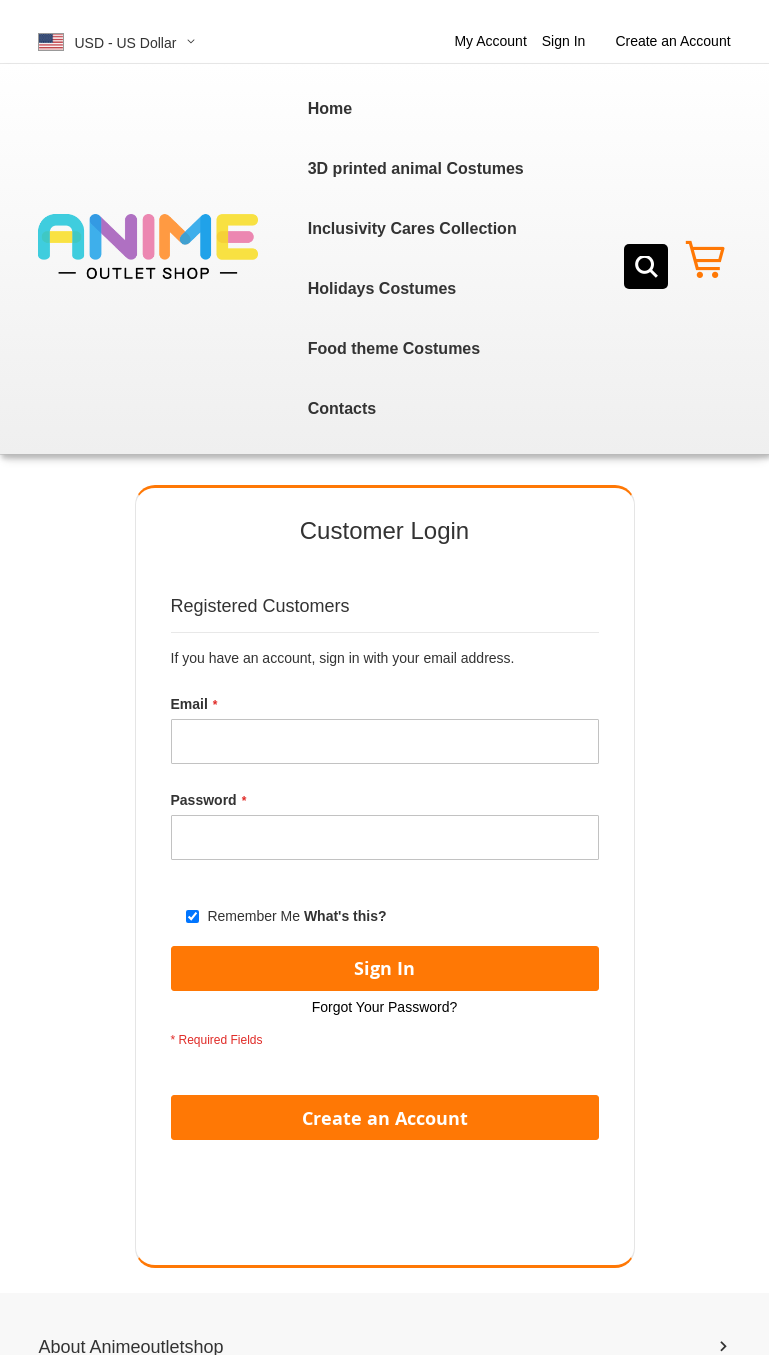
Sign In (564, 41)
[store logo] (148, 247)
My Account (490, 41)
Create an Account (672, 41)
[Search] (646, 266)
